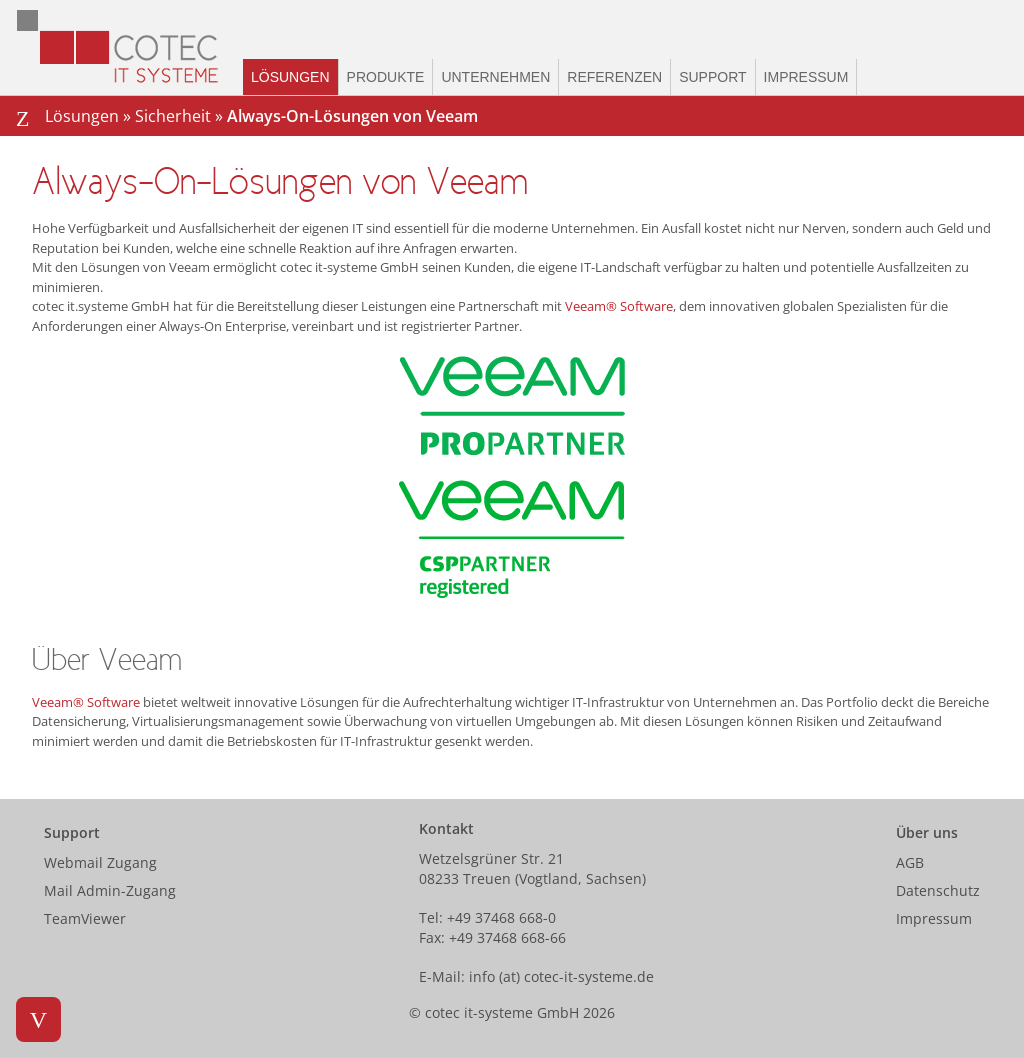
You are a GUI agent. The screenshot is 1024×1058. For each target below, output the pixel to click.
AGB (910, 862)
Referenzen (614, 77)
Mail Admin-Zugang (110, 890)
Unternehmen (495, 77)
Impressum (806, 77)
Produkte (386, 77)
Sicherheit (173, 116)
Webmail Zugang (100, 862)
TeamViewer (85, 918)
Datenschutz (938, 890)
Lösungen (290, 77)
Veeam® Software (619, 306)
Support (712, 77)
